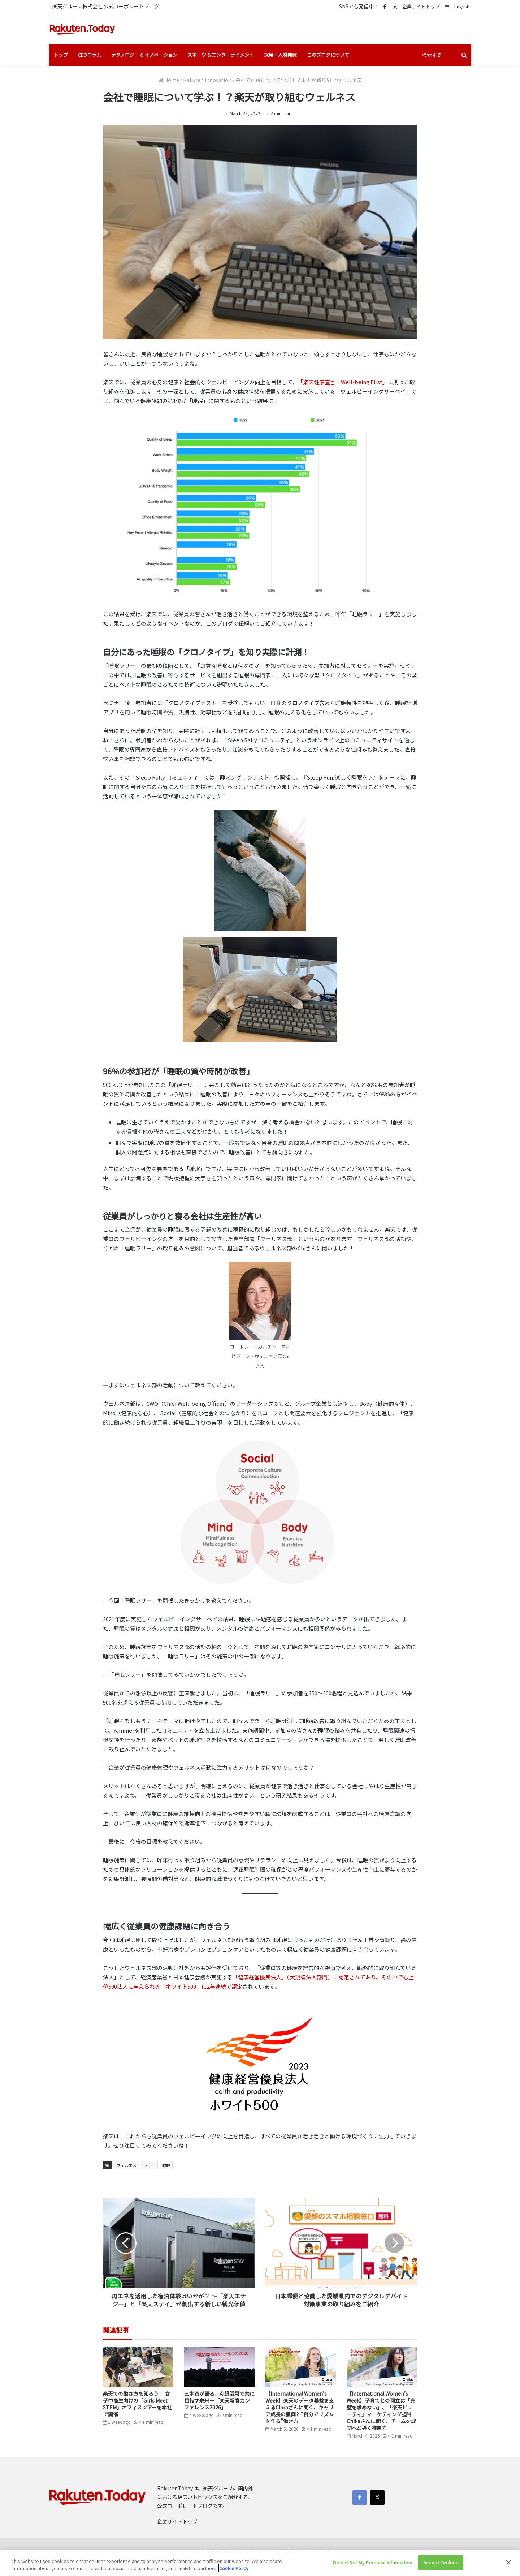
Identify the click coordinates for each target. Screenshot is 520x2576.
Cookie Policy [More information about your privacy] (233, 2568)
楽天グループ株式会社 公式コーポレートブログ (105, 6)
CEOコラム (89, 54)
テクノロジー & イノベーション (144, 54)
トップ (61, 54)
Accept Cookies (440, 2562)
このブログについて (328, 54)
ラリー (149, 2165)
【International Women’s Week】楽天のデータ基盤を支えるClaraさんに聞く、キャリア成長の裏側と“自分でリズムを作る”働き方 (299, 2407)
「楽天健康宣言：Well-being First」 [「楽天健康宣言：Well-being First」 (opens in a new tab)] (343, 382)
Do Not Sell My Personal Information (372, 2562)
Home (169, 79)
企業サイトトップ (421, 6)
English (461, 6)
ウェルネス (126, 2165)
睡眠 (166, 2165)
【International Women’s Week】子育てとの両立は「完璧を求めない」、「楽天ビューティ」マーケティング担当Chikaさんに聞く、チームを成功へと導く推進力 (381, 2410)
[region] (260, 2563)
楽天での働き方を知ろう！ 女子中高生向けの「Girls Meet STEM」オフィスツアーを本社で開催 (137, 2404)
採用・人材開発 (280, 54)
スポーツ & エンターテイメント (220, 54)
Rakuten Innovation (207, 79)
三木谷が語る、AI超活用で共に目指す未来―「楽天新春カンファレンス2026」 (219, 2400)
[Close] (508, 2562)
